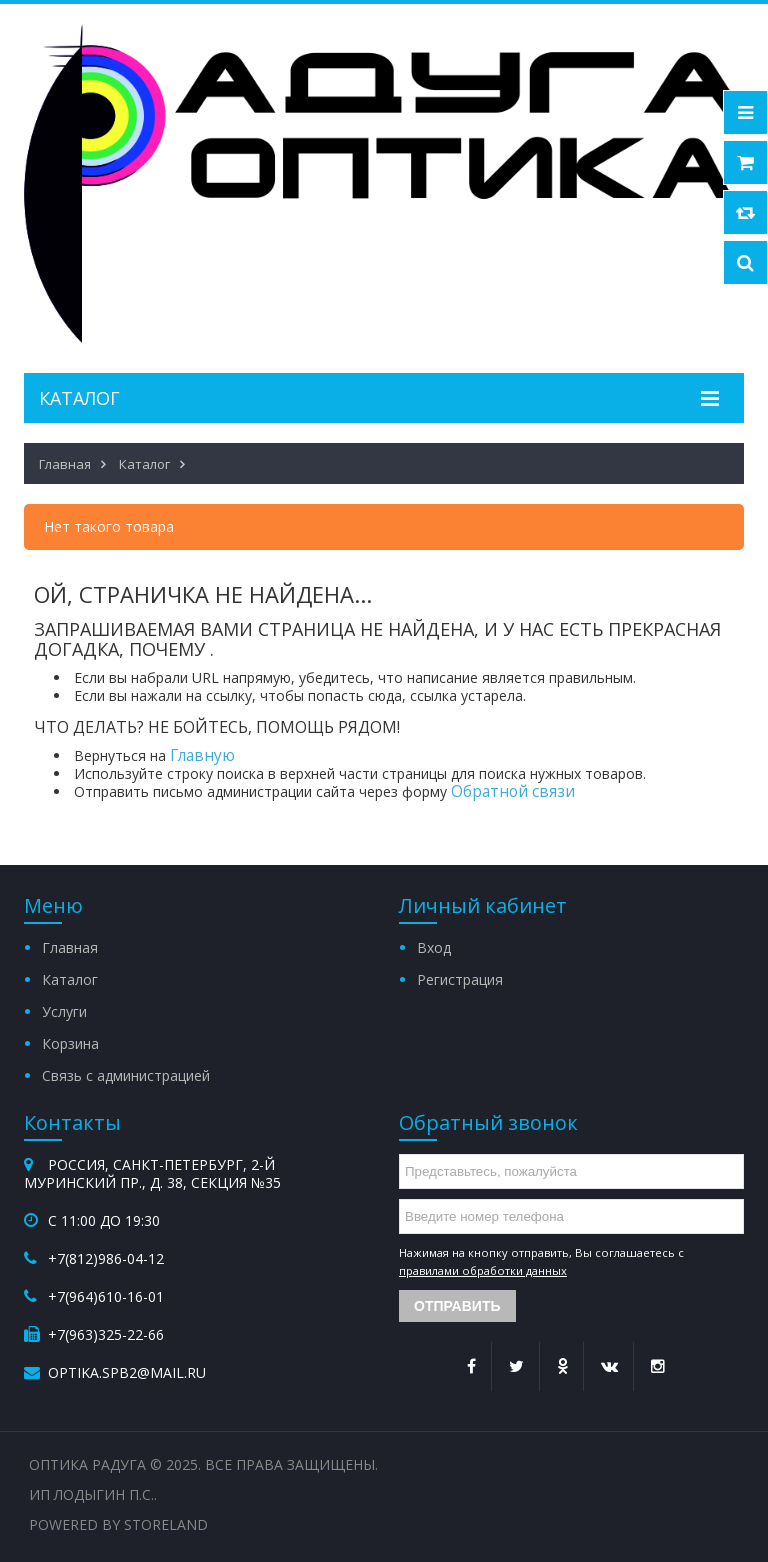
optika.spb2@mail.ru (127, 1372)
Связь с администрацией (126, 1075)
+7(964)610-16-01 (106, 1296)
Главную (202, 755)
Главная (70, 947)
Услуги (64, 1011)
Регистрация (460, 979)
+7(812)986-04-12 (106, 1258)
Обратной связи (513, 791)
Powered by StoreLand (118, 1524)
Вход (434, 947)
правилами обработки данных (483, 1270)
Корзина (70, 1043)
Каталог (70, 979)
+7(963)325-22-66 (106, 1334)
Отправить (457, 1306)
